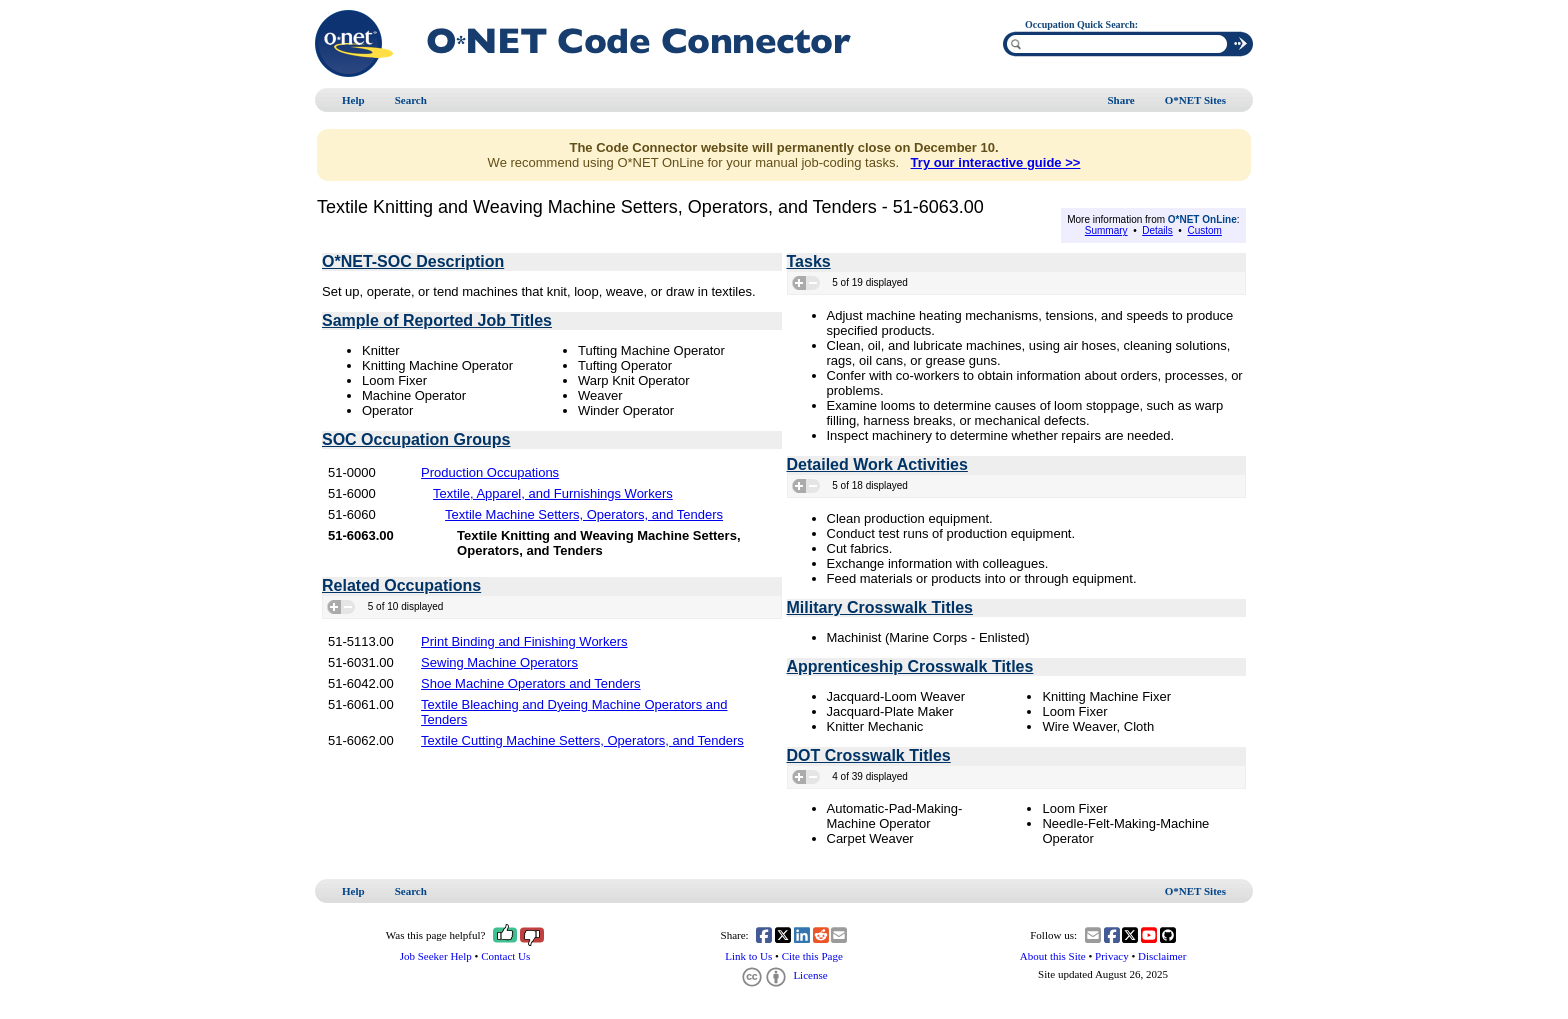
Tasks (809, 261)
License (783, 975)
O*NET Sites (1195, 100)
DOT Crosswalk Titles (869, 755)
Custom (1204, 230)
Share (1120, 100)
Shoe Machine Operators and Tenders (530, 683)
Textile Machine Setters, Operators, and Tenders (584, 514)
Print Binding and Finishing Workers (524, 641)
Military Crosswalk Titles (880, 607)
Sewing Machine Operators (499, 662)
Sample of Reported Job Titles (437, 320)
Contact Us (505, 956)
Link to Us (748, 956)
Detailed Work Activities (877, 464)
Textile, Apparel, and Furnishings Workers (553, 493)
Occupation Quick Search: (1081, 24)
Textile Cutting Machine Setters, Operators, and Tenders (582, 740)
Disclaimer (1162, 956)
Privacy (1112, 956)
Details (1157, 230)
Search (411, 100)
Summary (1106, 230)
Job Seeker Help (436, 956)
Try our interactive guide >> (996, 162)
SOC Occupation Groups (416, 439)
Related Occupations (401, 585)
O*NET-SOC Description (413, 261)
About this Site (1053, 956)
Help (353, 100)
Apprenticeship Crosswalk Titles (910, 666)
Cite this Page (812, 956)
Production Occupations (490, 472)
